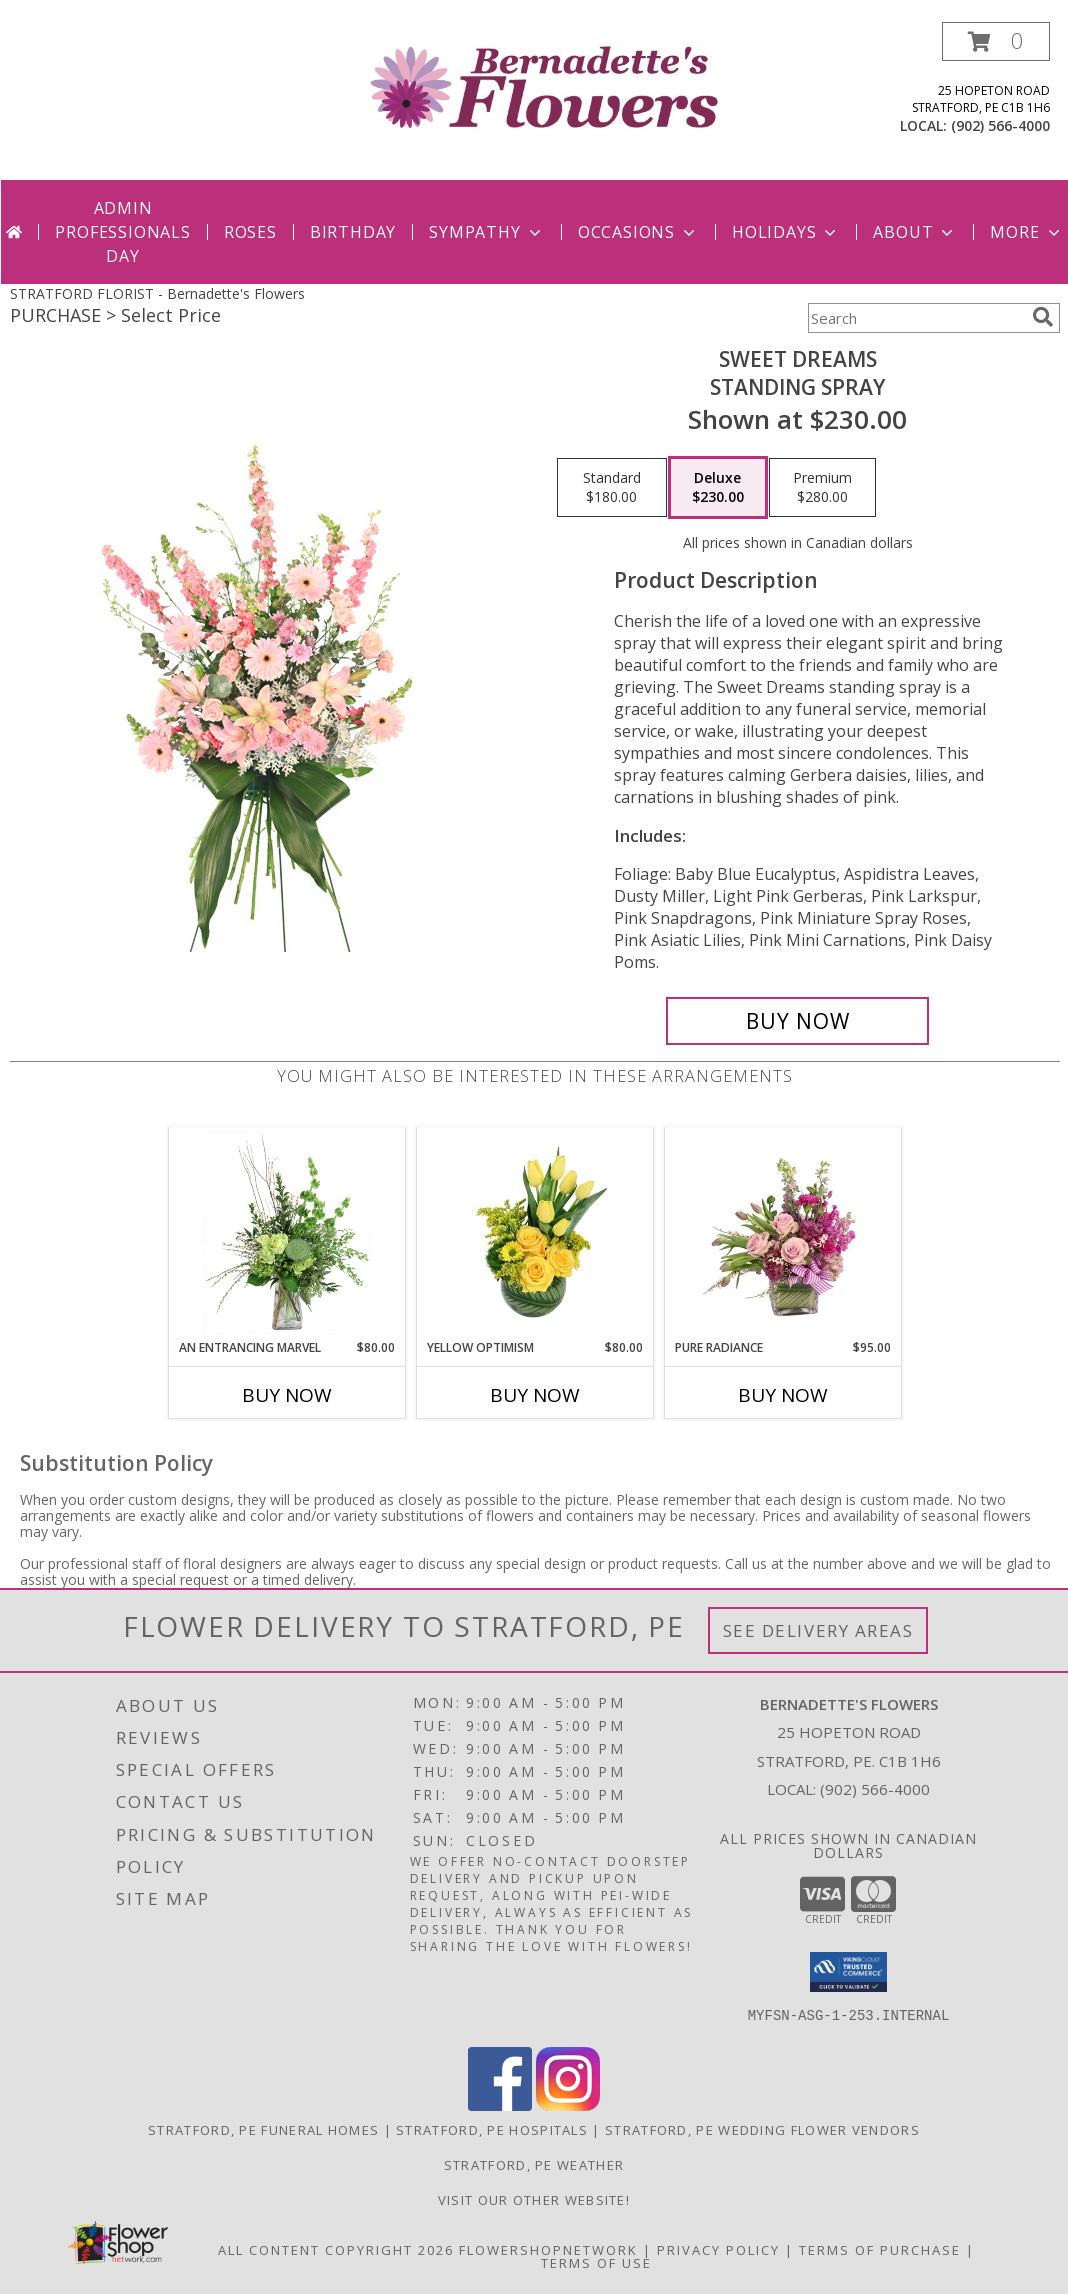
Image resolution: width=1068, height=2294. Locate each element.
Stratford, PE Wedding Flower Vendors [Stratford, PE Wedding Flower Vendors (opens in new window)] (762, 2130)
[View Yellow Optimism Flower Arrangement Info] (535, 1233)
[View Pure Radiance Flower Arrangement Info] (783, 1233)
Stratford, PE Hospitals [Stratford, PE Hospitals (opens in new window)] (492, 2130)
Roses (250, 232)
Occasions (638, 232)
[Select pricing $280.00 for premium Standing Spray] (822, 488)
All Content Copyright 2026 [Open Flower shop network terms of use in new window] (336, 2250)
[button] (996, 41)
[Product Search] (916, 318)
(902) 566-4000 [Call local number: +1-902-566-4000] (1000, 125)
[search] (1043, 317)
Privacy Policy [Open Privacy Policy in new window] (718, 2250)
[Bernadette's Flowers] (542, 85)
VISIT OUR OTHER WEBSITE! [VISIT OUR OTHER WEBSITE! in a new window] (534, 2200)
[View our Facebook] (500, 2105)
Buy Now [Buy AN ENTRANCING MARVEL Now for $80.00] (287, 1395)
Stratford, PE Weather (534, 2165)
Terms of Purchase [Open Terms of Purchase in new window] (880, 2250)
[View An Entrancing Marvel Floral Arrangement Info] (287, 1233)
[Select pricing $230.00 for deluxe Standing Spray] (718, 488)
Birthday (353, 232)
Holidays (786, 232)
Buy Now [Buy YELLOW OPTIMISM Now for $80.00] (535, 1395)
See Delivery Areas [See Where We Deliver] (818, 1630)
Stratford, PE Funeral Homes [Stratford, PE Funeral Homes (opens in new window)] (263, 2130)
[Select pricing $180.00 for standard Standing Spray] (612, 488)
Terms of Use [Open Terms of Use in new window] (596, 2263)
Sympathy (486, 232)
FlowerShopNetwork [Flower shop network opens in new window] (548, 2250)
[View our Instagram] (568, 2105)
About (915, 232)
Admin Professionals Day (122, 232)
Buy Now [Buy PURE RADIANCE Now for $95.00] (783, 1395)
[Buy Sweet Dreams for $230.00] (797, 1021)
